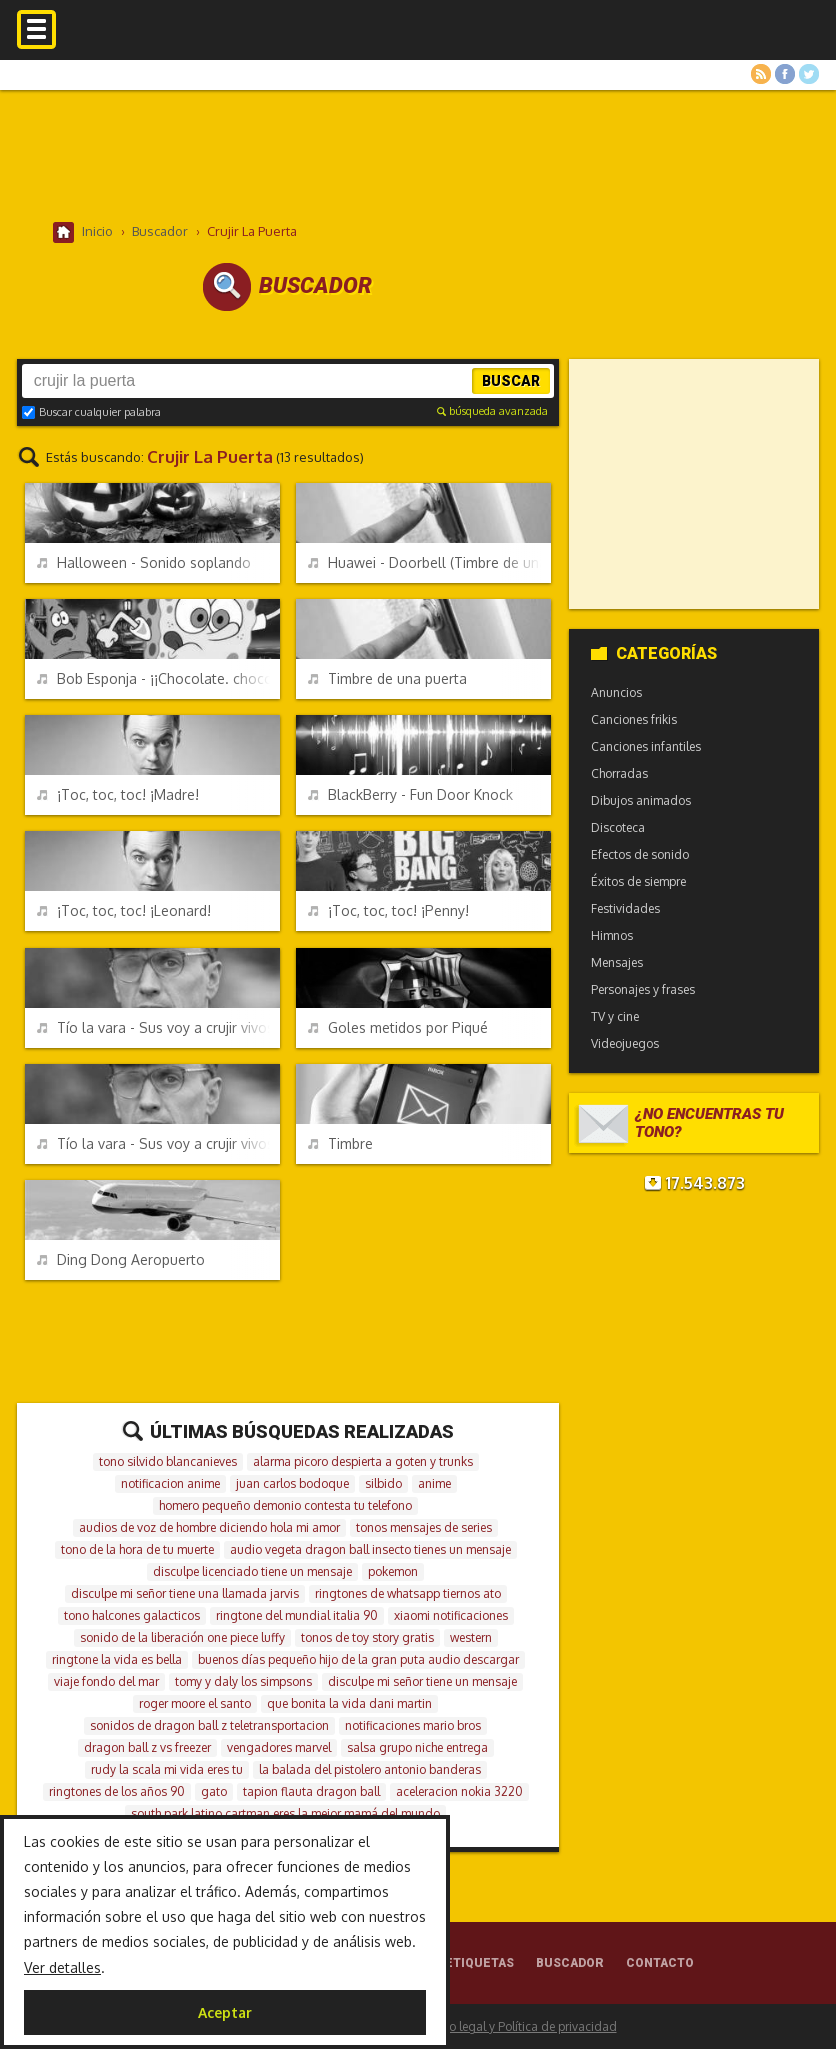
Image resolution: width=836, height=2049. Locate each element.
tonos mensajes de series (424, 1527)
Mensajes (617, 962)
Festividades (625, 908)
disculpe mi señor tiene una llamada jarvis (185, 1593)
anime (434, 1483)
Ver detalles (62, 1967)
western (471, 1637)
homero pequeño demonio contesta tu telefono (285, 1505)
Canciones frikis (634, 719)
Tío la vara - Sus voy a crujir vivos (155, 1143)
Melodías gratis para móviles (417, 47)
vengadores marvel (279, 1747)
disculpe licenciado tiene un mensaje (252, 1571)
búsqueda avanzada (492, 411)
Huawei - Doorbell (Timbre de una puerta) (429, 562)
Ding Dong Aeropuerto (121, 1259)
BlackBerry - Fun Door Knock (410, 794)
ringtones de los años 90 (117, 1791)
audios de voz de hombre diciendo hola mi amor (209, 1527)
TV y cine (615, 1016)
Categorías (654, 653)
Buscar (511, 381)
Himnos (612, 935)
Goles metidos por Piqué (398, 1027)
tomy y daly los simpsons (243, 1681)
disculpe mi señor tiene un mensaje (422, 1681)
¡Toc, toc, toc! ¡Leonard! (124, 910)
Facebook (785, 74)
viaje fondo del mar (106, 1681)
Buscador (570, 1963)
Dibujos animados (641, 800)
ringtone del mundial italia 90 (297, 1615)
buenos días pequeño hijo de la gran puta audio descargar (358, 1659)
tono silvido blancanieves (168, 1461)
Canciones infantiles (646, 746)
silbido (383, 1483)
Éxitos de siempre (638, 881)
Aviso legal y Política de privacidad (521, 2026)
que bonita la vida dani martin (349, 1703)
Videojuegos (625, 1043)
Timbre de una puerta (387, 678)
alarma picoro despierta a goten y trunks (363, 1461)
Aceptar (225, 2012)
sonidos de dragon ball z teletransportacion (209, 1725)
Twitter (809, 74)
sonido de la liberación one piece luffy (182, 1637)
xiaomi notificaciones (451, 1615)
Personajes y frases (643, 989)
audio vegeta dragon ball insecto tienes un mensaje (370, 1549)
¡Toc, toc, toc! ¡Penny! (388, 910)
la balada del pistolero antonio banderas (370, 1769)
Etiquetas (479, 1963)
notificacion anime (170, 1483)
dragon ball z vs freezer (147, 1747)
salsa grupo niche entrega (417, 1747)
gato (214, 1791)
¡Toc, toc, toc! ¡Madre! (118, 794)
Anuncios (616, 692)
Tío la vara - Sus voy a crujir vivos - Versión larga (158, 1027)
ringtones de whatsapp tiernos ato (408, 1593)
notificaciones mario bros (413, 1725)
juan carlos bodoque (292, 1483)
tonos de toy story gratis (367, 1637)
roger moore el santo (195, 1703)
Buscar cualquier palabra (91, 412)
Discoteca (618, 827)
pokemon (393, 1571)
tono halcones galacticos (132, 1615)
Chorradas (619, 773)
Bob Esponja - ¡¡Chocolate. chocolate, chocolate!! (158, 678)
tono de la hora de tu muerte (137, 1549)
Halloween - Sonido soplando (144, 562)
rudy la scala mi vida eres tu (167, 1769)
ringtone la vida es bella (117, 1659)
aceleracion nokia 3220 (459, 1791)
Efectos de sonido (640, 854)
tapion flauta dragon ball (311, 1791)
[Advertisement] (418, 155)
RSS (761, 74)
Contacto (660, 1963)
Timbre (340, 1143)
